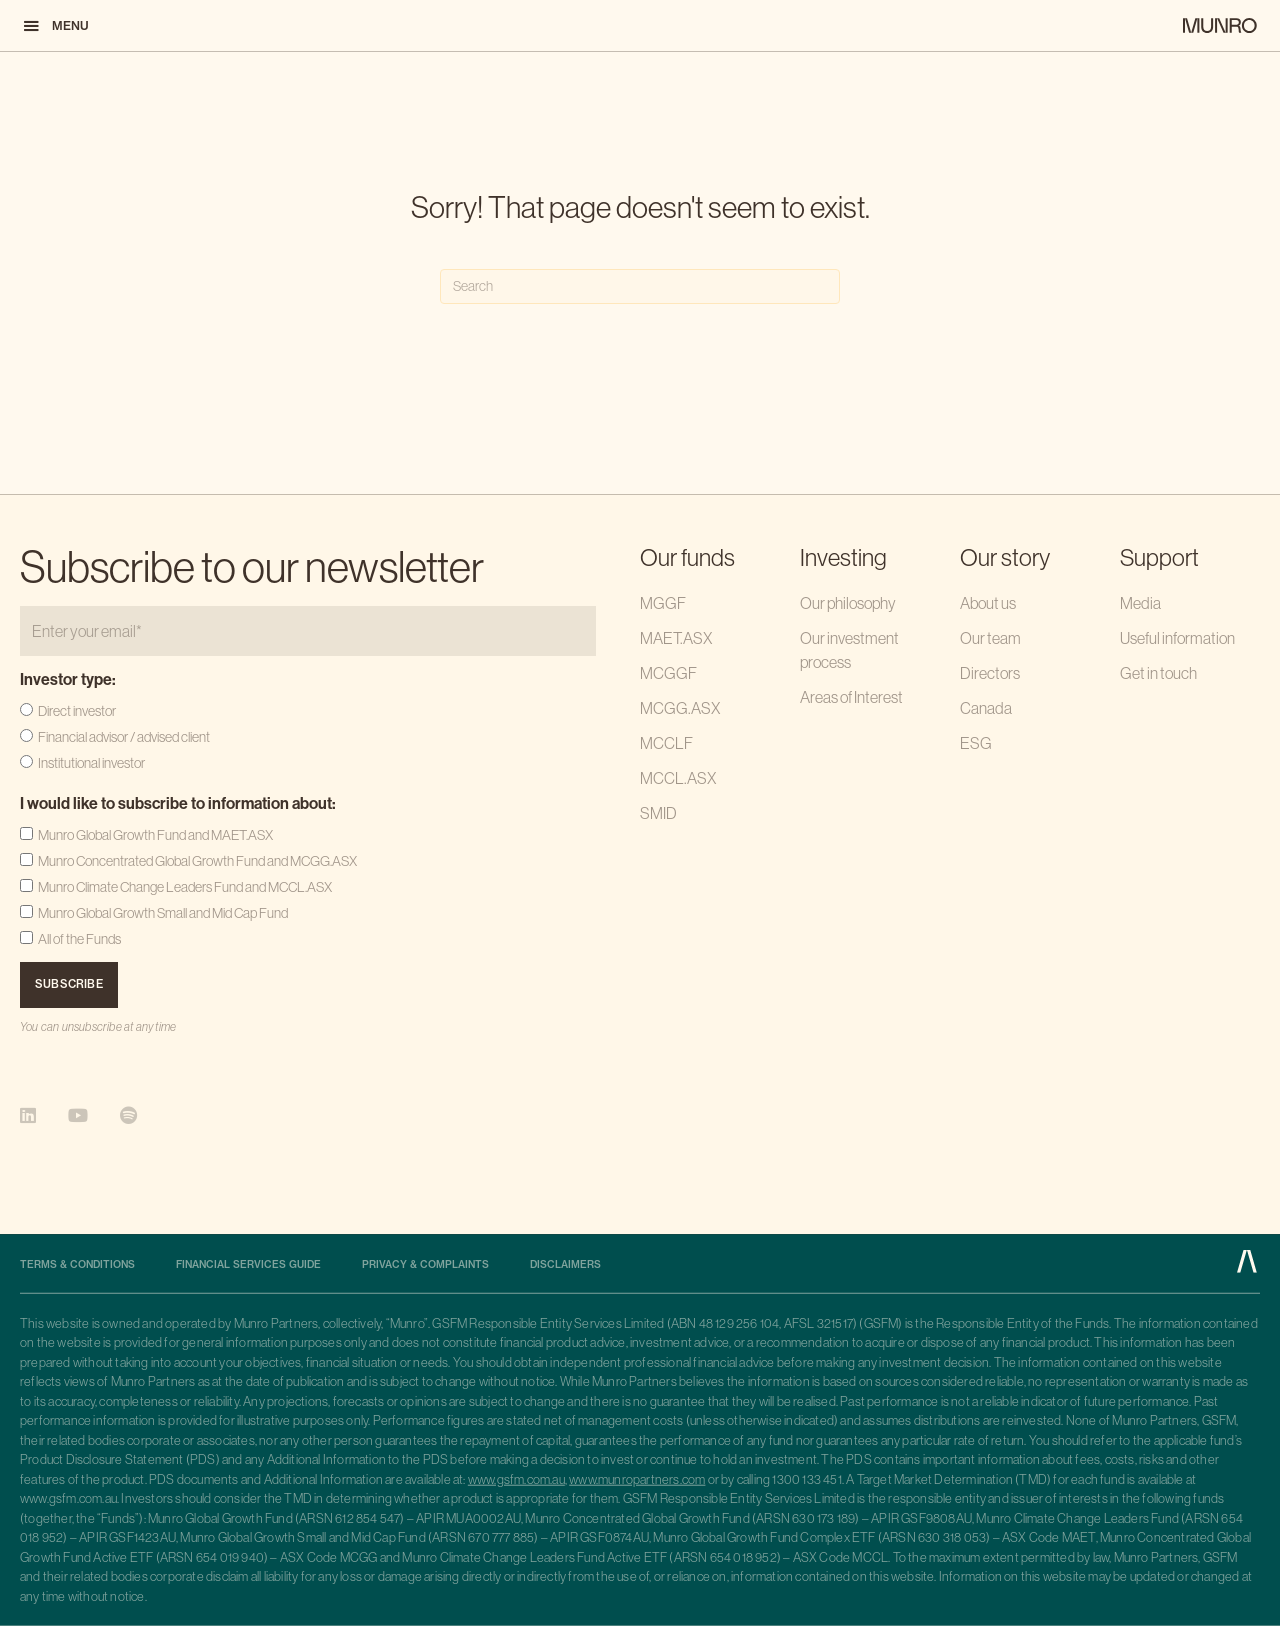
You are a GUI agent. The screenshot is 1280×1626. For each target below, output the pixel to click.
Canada (986, 708)
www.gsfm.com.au (516, 1479)
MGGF (663, 603)
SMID (658, 813)
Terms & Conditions (77, 1265)
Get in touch (1158, 673)
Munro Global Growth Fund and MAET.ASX (155, 835)
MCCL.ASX (678, 778)
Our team (990, 638)
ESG (976, 743)
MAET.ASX (676, 638)
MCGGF (668, 673)
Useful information (1177, 638)
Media (1140, 603)
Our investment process (849, 650)
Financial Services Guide (248, 1265)
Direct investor (77, 711)
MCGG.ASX (680, 708)
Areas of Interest (851, 697)
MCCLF (666, 743)
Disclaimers (565, 1265)
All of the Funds (79, 939)
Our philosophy (848, 603)
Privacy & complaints (425, 1265)
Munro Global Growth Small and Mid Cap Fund (163, 913)
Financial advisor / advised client (124, 737)
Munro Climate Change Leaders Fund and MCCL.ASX (185, 887)
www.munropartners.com (637, 1479)
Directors (990, 673)
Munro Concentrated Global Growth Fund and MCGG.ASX (197, 861)
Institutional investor (91, 763)
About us (988, 603)
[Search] (640, 286)
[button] (55, 25)
